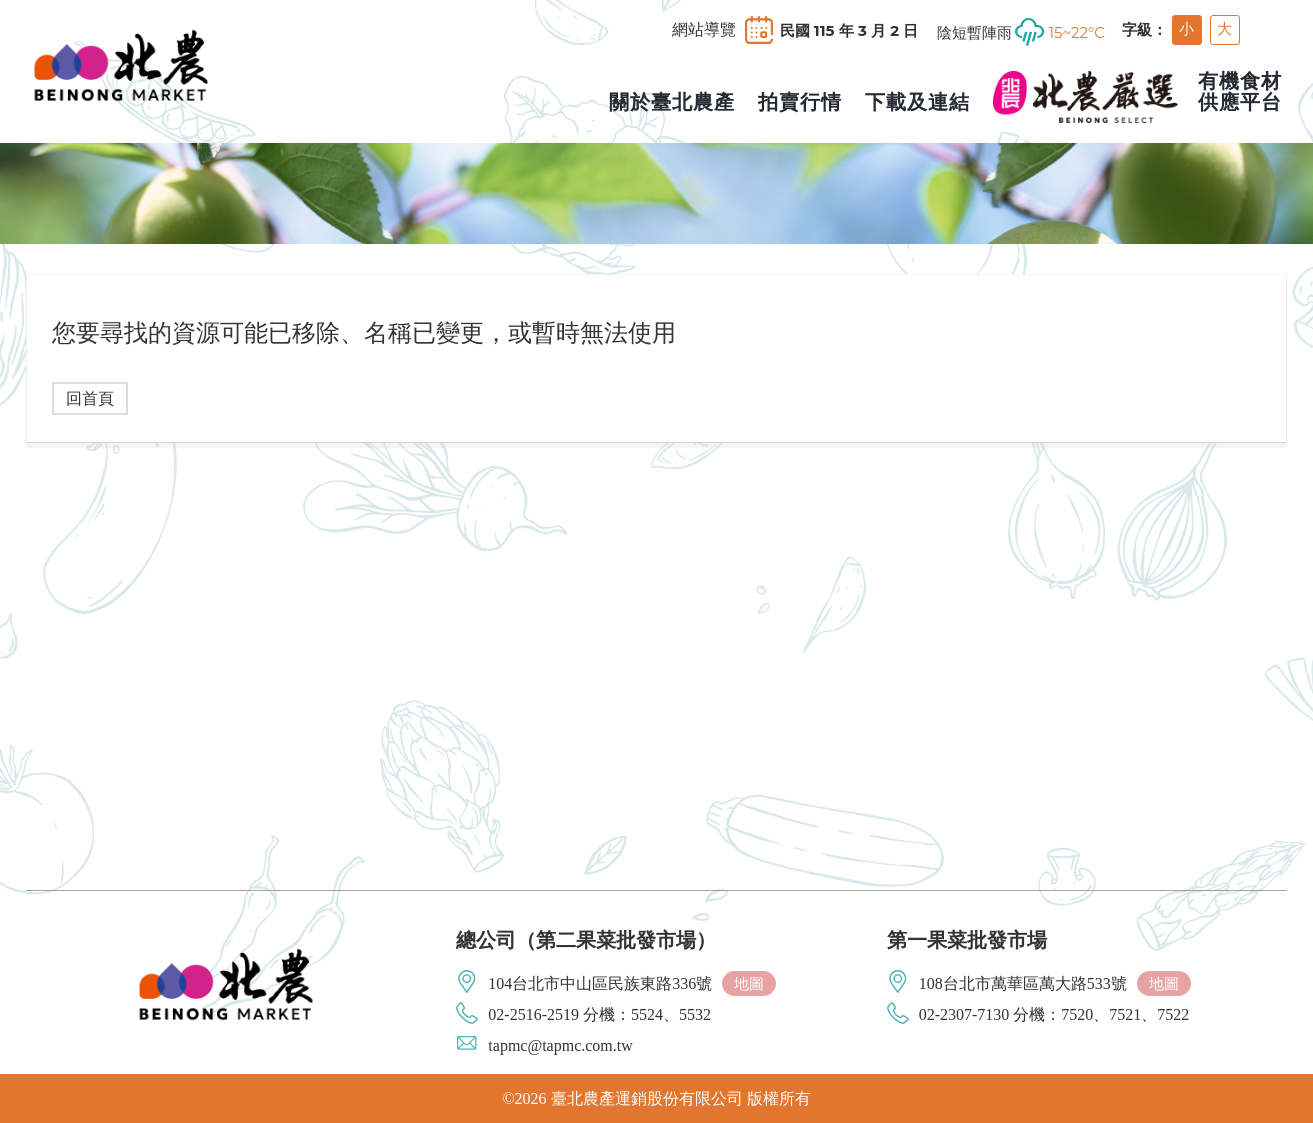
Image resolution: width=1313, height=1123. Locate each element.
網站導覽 (704, 30)
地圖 (749, 983)
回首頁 (90, 398)
